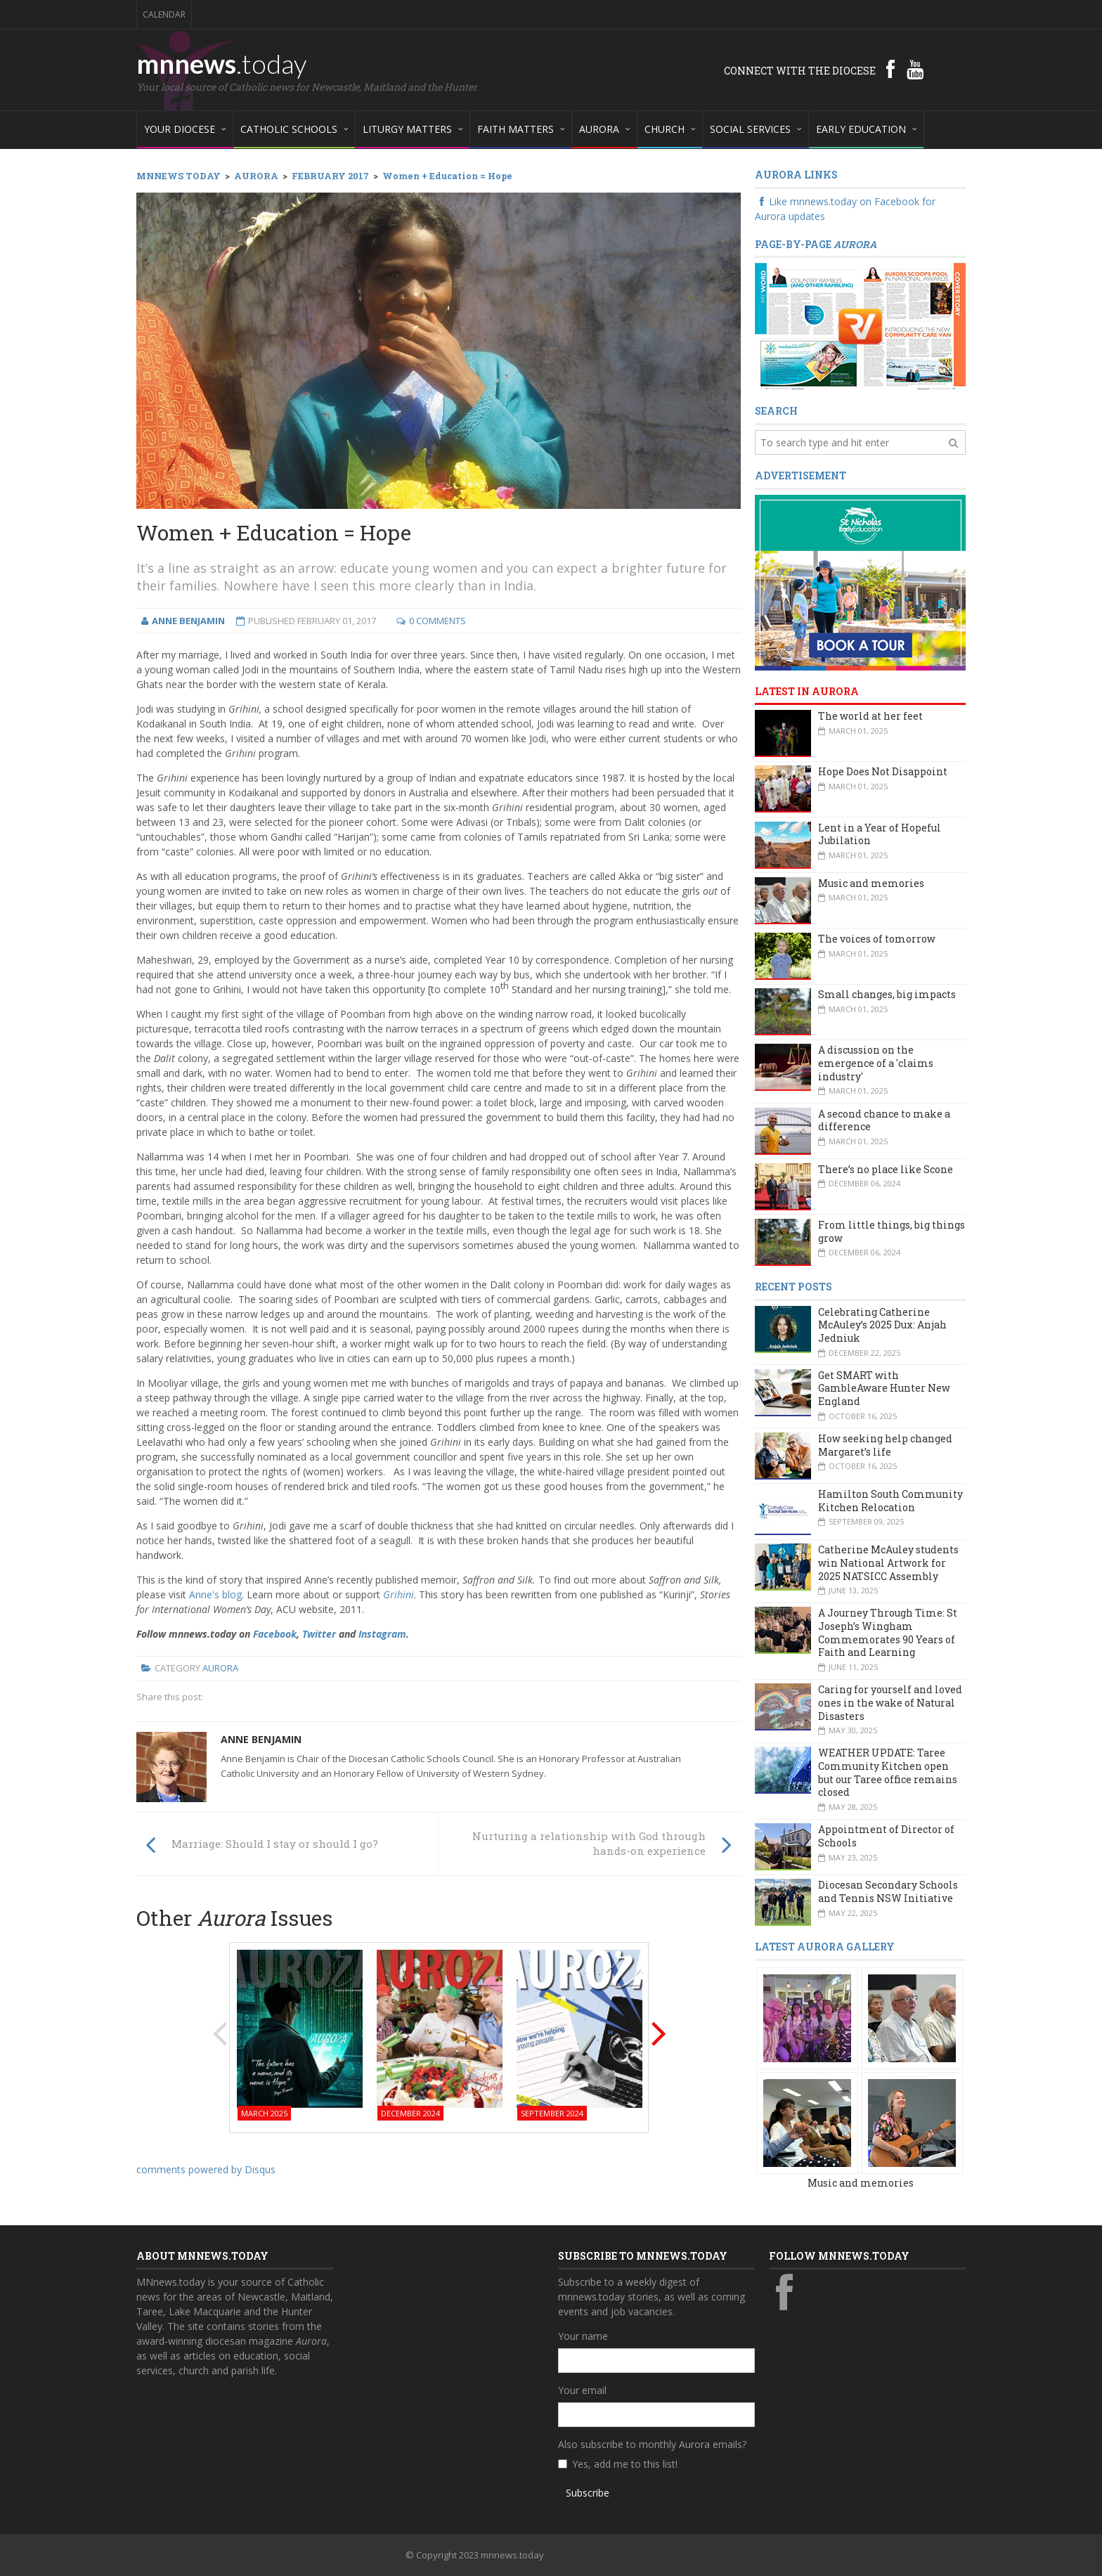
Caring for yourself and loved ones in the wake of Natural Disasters (890, 1702)
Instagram (382, 1633)
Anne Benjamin (261, 1739)
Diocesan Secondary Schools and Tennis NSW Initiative (888, 1891)
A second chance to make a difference (884, 1120)
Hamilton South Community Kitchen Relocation (890, 1500)
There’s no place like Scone (885, 1169)
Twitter (319, 1633)
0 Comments (437, 620)
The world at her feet (870, 716)
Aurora (220, 1668)
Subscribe (587, 2492)
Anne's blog (215, 1594)
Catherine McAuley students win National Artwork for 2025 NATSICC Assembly (888, 1562)
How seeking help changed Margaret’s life (885, 1445)
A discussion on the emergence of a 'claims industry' (875, 1062)
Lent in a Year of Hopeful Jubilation (879, 834)
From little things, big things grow (891, 1231)
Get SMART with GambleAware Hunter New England (884, 1388)
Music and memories (871, 883)
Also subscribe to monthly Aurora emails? (652, 2444)
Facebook (275, 1633)
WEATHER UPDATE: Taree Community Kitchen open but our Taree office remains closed (887, 1772)
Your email (582, 2390)
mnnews (221, 63)
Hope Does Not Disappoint (882, 771)
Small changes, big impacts (887, 994)
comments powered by (206, 2169)
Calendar (164, 14)
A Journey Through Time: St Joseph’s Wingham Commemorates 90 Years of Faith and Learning (887, 1632)
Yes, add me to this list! (625, 2464)
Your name (583, 2336)
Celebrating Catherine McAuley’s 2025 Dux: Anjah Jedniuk (882, 1325)
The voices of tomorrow (876, 938)
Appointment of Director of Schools (886, 1836)
